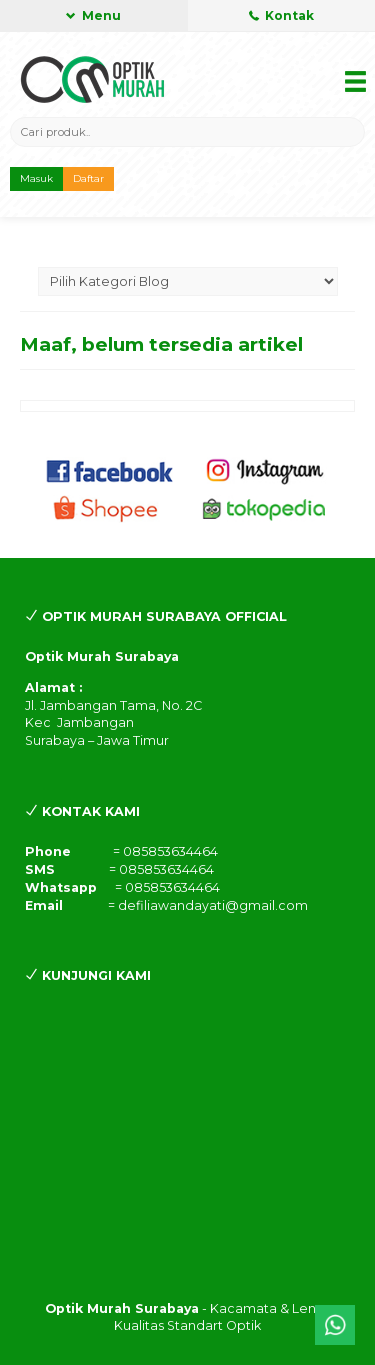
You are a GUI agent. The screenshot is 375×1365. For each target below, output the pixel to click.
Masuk (36, 178)
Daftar (88, 178)
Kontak (281, 15)
